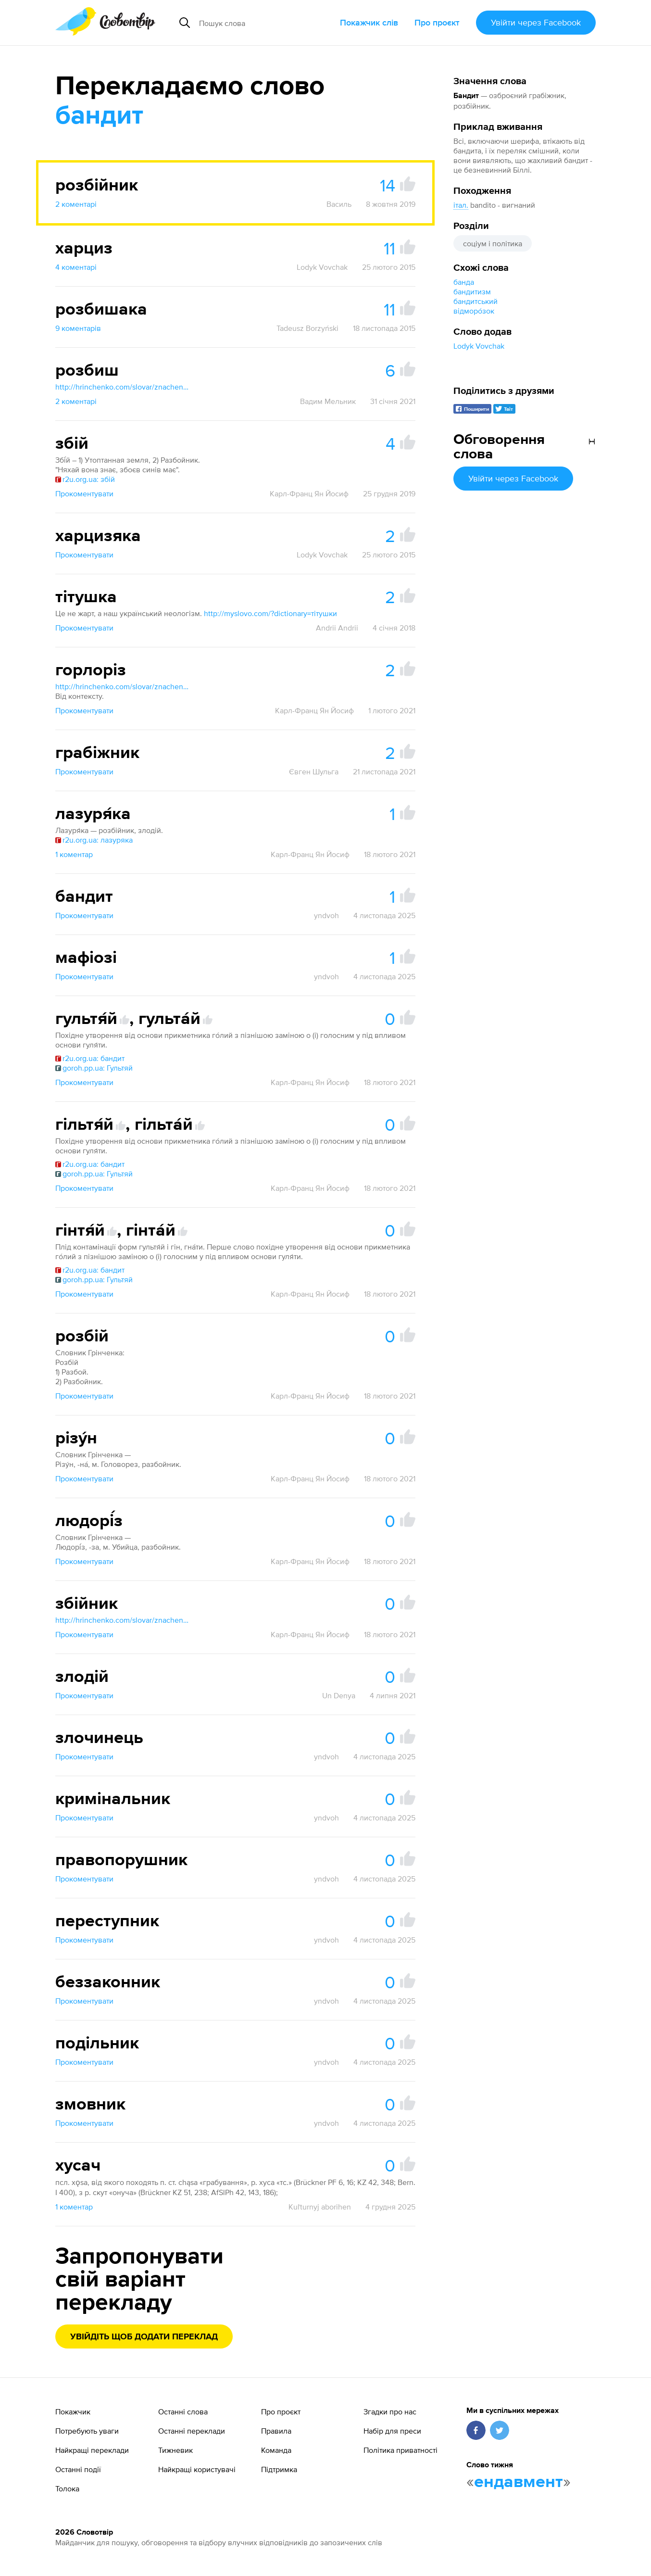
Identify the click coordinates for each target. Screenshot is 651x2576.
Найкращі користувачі (197, 2469)
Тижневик (175, 2450)
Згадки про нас (389, 2411)
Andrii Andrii (337, 627)
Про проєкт (437, 22)
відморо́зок (473, 310)
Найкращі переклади (92, 2450)
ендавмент (518, 2482)
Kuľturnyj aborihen (319, 2206)
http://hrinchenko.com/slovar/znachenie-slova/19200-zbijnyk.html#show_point (122, 1620)
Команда (276, 2450)
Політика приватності (400, 2450)
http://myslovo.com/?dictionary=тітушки (270, 613)
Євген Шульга (313, 771)
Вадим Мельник (328, 401)
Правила (276, 2430)
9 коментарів (78, 328)
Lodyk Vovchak (478, 345)
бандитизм (472, 291)
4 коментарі (76, 267)
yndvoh (326, 915)
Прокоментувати (84, 493)
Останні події (78, 2469)
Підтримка (279, 2469)
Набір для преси (392, 2430)
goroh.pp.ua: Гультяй (94, 1067)
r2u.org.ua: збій (85, 479)
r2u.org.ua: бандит (90, 1058)
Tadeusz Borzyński (307, 328)
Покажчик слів (369, 22)
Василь (338, 204)
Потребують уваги (87, 2430)
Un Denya (338, 1695)
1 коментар (74, 854)
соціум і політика (492, 243)
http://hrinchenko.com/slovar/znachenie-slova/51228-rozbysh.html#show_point (122, 386)
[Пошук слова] (264, 23)
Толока (67, 2488)
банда (463, 282)
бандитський (475, 301)
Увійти (536, 22)
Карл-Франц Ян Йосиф (309, 493)
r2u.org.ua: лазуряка (94, 839)
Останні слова (183, 2411)
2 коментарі (76, 204)
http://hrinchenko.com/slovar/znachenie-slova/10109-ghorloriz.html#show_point (122, 686)
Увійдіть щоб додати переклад (144, 2337)
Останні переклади (191, 2430)
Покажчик (72, 2411)
